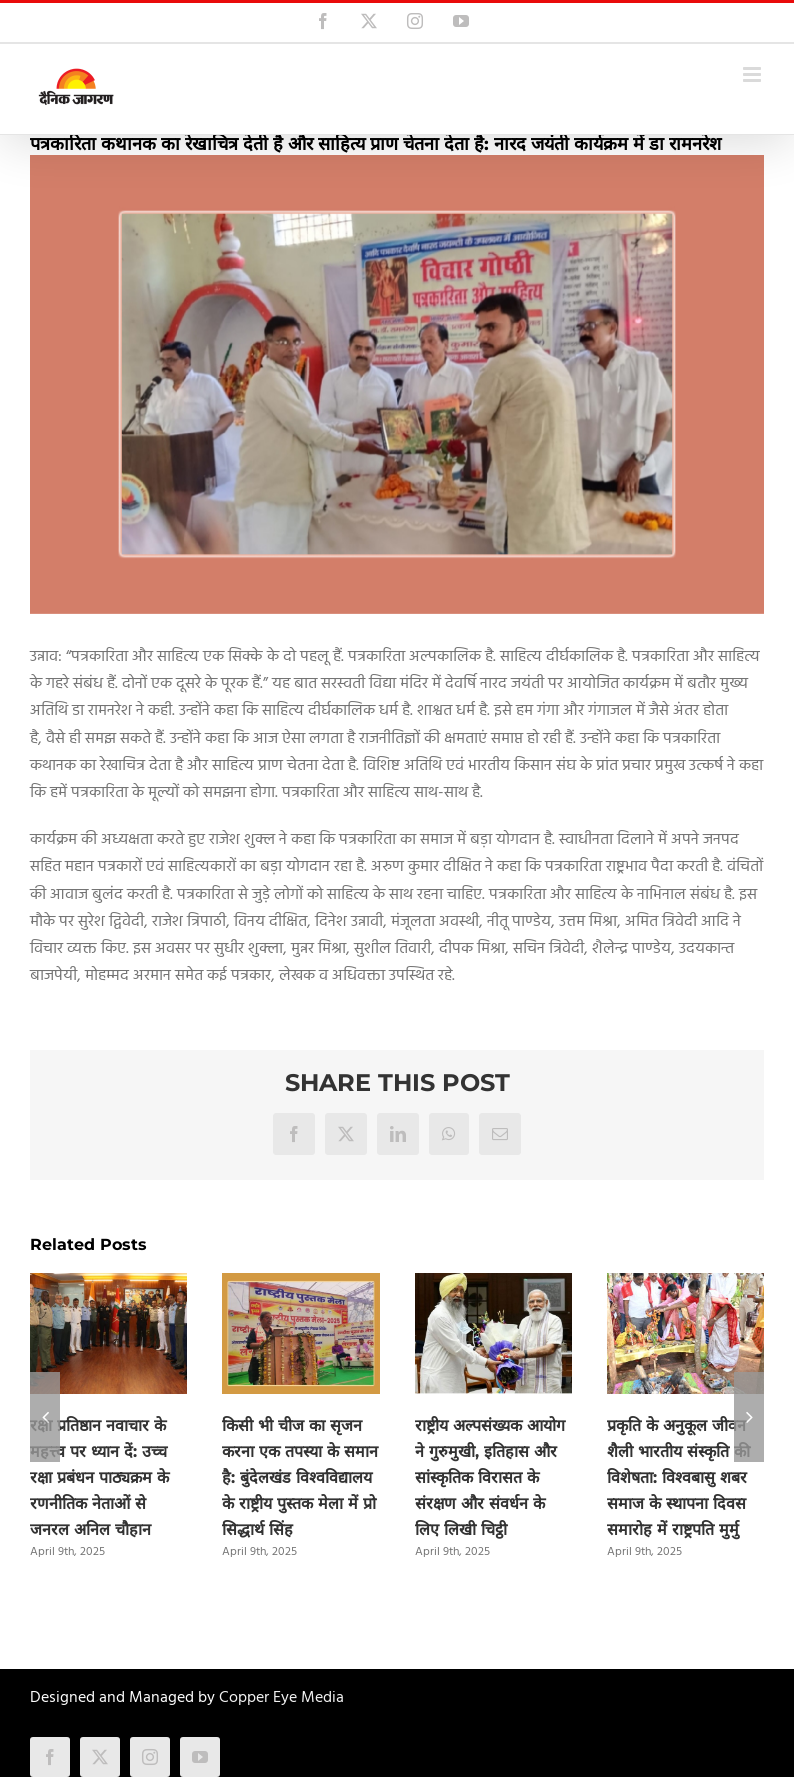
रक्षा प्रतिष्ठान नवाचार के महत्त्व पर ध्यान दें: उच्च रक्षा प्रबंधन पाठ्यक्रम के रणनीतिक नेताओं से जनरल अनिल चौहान (99, 1477)
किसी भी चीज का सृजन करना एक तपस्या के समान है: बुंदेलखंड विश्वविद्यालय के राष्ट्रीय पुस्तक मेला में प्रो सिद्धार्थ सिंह (300, 1477)
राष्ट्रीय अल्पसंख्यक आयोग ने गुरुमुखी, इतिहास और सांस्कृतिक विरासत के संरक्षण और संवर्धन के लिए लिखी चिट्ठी (490, 1477)
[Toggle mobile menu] (753, 74)
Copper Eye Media (281, 1698)
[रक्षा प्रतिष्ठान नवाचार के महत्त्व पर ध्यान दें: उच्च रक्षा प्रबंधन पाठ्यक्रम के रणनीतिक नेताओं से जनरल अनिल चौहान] (108, 1286)
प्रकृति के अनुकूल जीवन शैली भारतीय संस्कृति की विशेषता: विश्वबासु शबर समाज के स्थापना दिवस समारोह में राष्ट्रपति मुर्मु (678, 1477)
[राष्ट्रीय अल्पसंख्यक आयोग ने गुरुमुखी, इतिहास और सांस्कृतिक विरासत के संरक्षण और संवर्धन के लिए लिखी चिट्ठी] (493, 1286)
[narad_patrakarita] (397, 384)
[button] (45, 1417)
